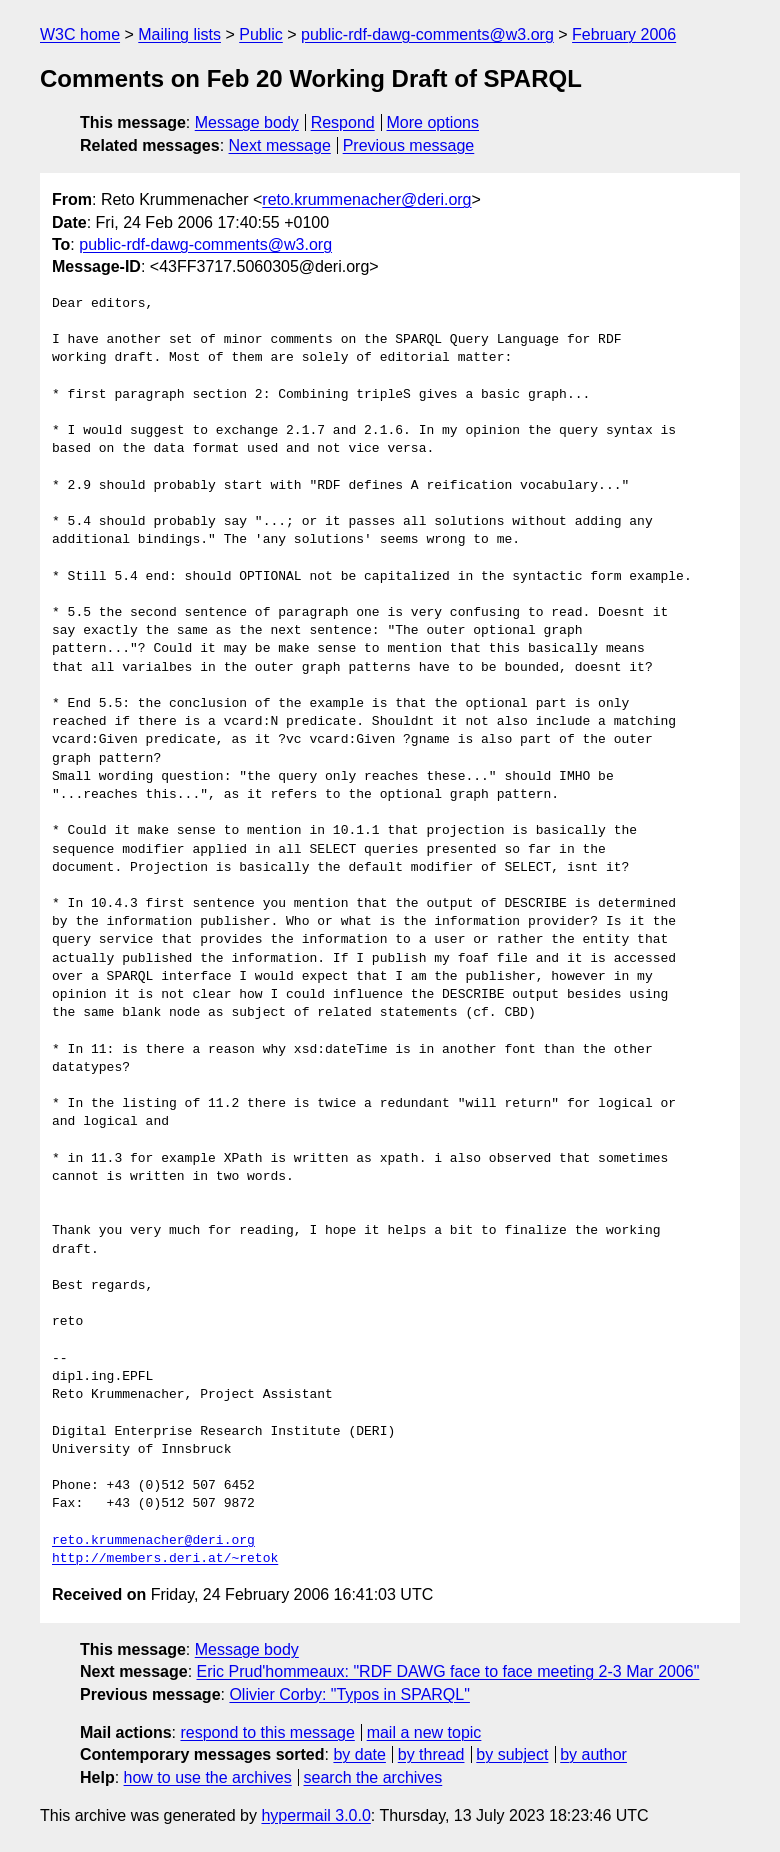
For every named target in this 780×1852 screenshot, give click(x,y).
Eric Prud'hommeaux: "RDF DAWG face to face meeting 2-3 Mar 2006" (448, 1671)
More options (433, 122)
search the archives (373, 1777)
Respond (343, 122)
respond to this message (267, 1732)
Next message (280, 145)
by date (359, 1754)
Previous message (409, 145)
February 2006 (624, 34)
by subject (512, 1754)
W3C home (80, 34)
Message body (247, 122)
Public (261, 34)
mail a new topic (424, 1732)
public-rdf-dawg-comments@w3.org (427, 34)
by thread (431, 1754)
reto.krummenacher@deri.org (366, 199)
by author (593, 1754)
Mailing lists (179, 34)
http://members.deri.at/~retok (165, 1559)
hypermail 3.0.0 (315, 1815)
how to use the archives (208, 1777)
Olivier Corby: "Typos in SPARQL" (349, 1694)
